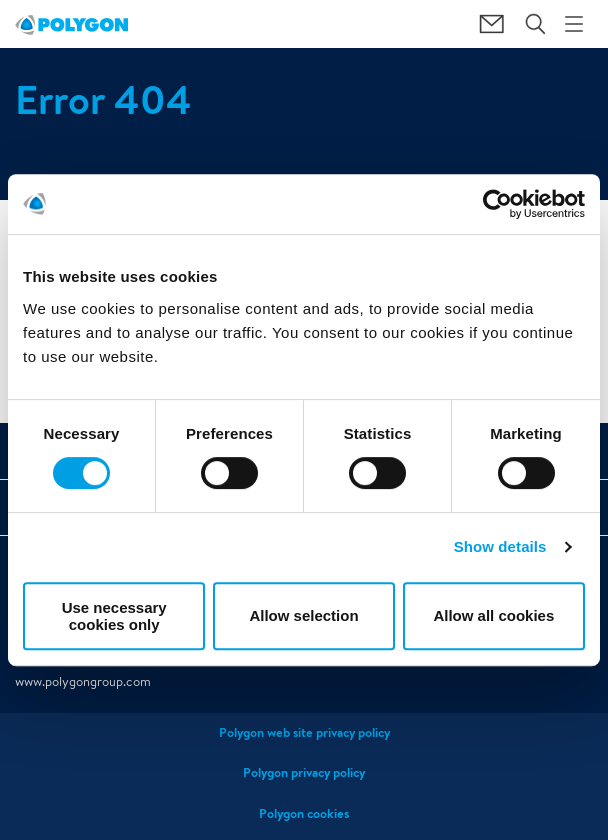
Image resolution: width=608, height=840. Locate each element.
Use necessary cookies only (114, 616)
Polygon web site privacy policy (304, 732)
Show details (500, 546)
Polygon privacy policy (304, 772)
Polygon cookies (304, 813)
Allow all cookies (493, 615)
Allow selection (303, 615)
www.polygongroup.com (83, 681)
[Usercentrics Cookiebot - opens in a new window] (497, 204)
